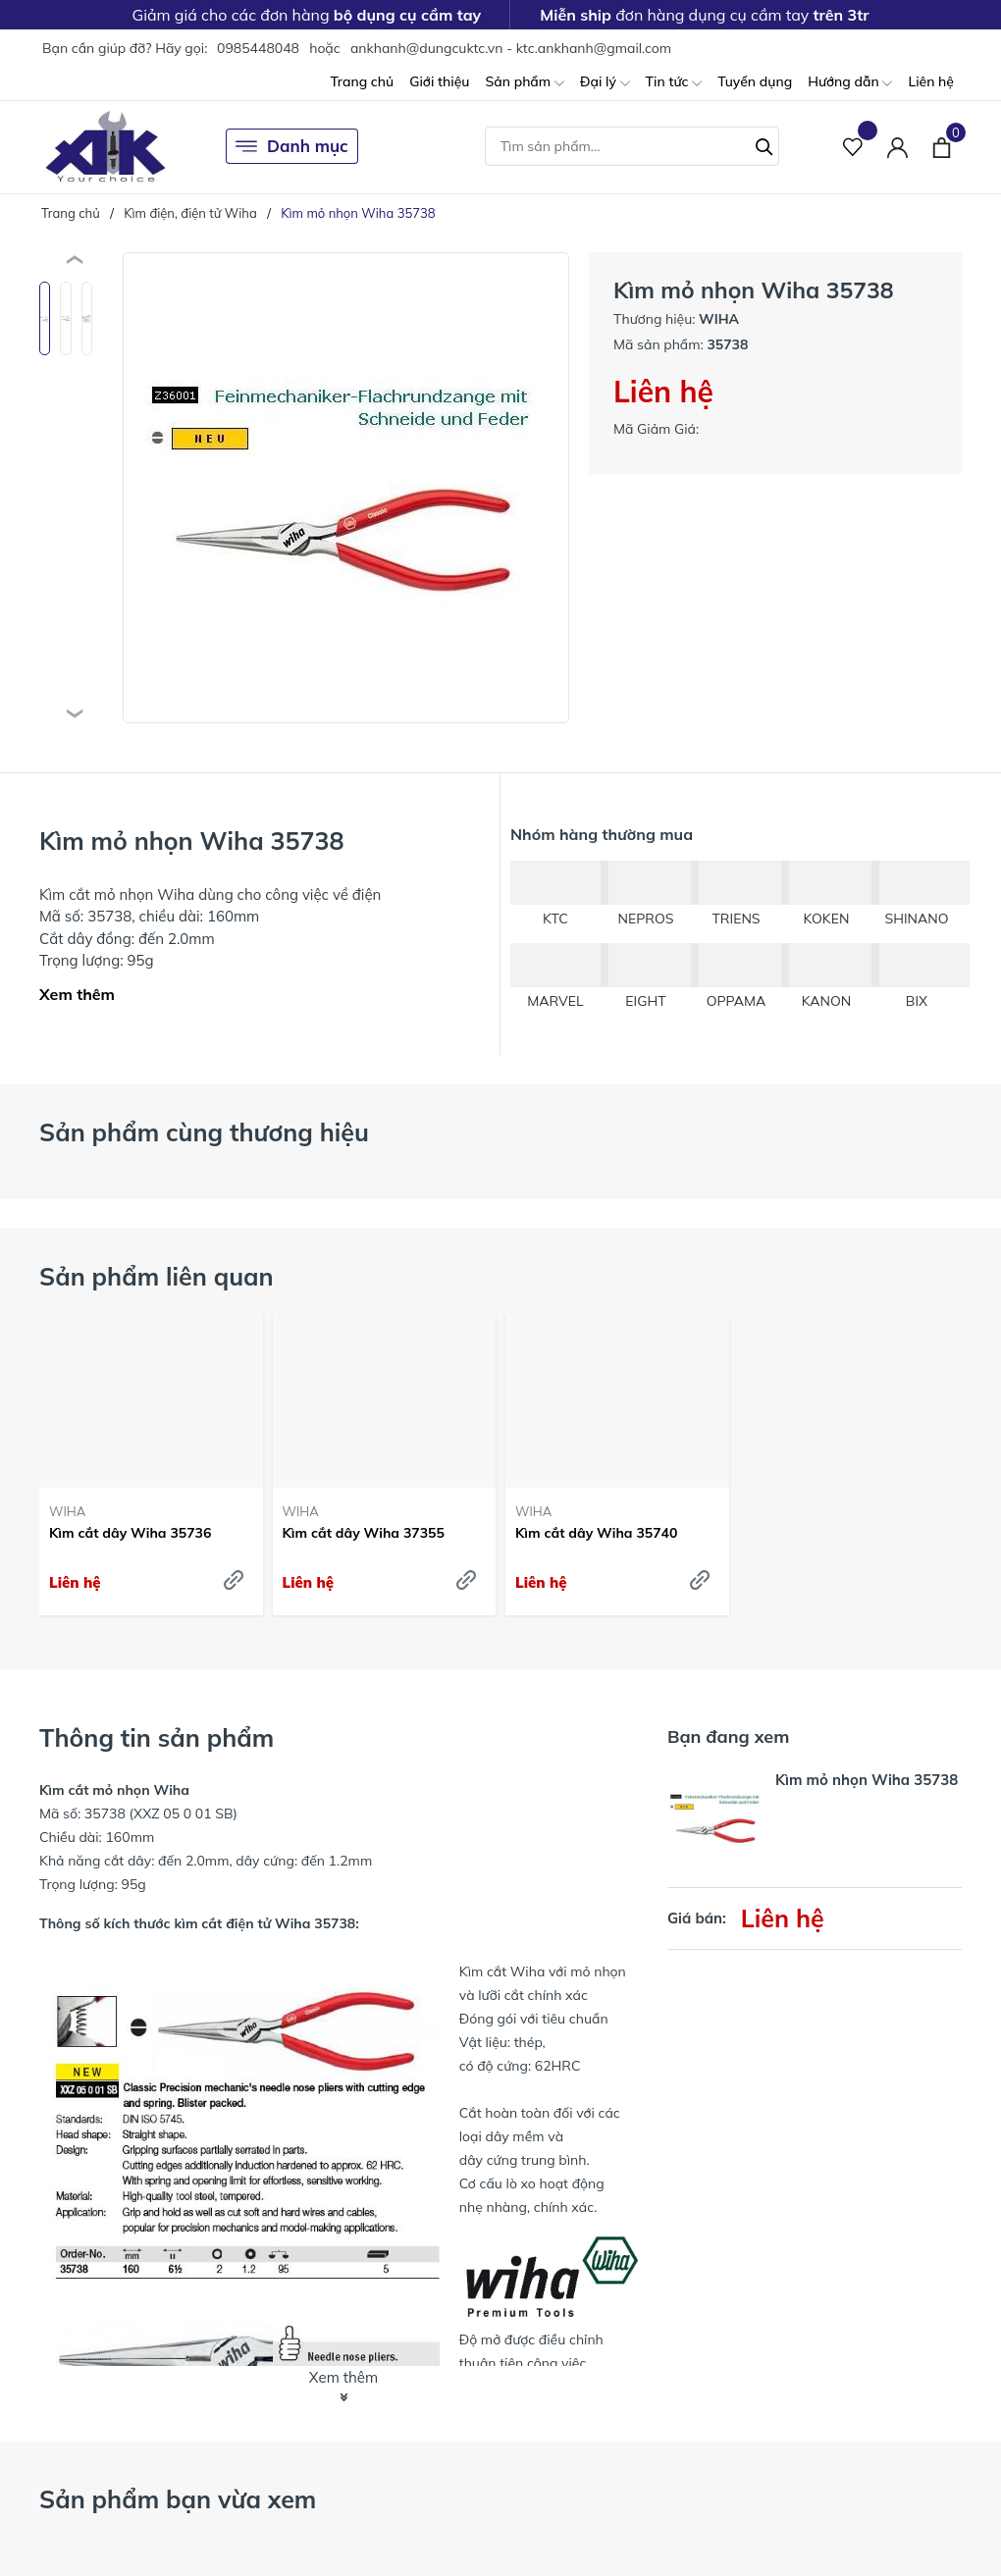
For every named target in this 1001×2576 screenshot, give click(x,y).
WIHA (67, 1511)
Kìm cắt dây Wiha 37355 (364, 1533)
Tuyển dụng (754, 81)
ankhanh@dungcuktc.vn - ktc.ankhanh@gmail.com (510, 48)
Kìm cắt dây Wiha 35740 (596, 1533)
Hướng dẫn (850, 83)
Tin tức (674, 83)
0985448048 (258, 48)
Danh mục (292, 146)
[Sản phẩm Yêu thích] (853, 146)
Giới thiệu (439, 81)
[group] (346, 487)
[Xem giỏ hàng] (941, 146)
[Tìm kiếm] (764, 144)
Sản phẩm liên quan (156, 1276)
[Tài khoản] (897, 146)
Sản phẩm (524, 83)
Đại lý (605, 83)
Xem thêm (77, 994)
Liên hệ (931, 81)
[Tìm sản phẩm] (632, 146)
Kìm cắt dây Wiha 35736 (130, 1533)
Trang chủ (362, 81)
